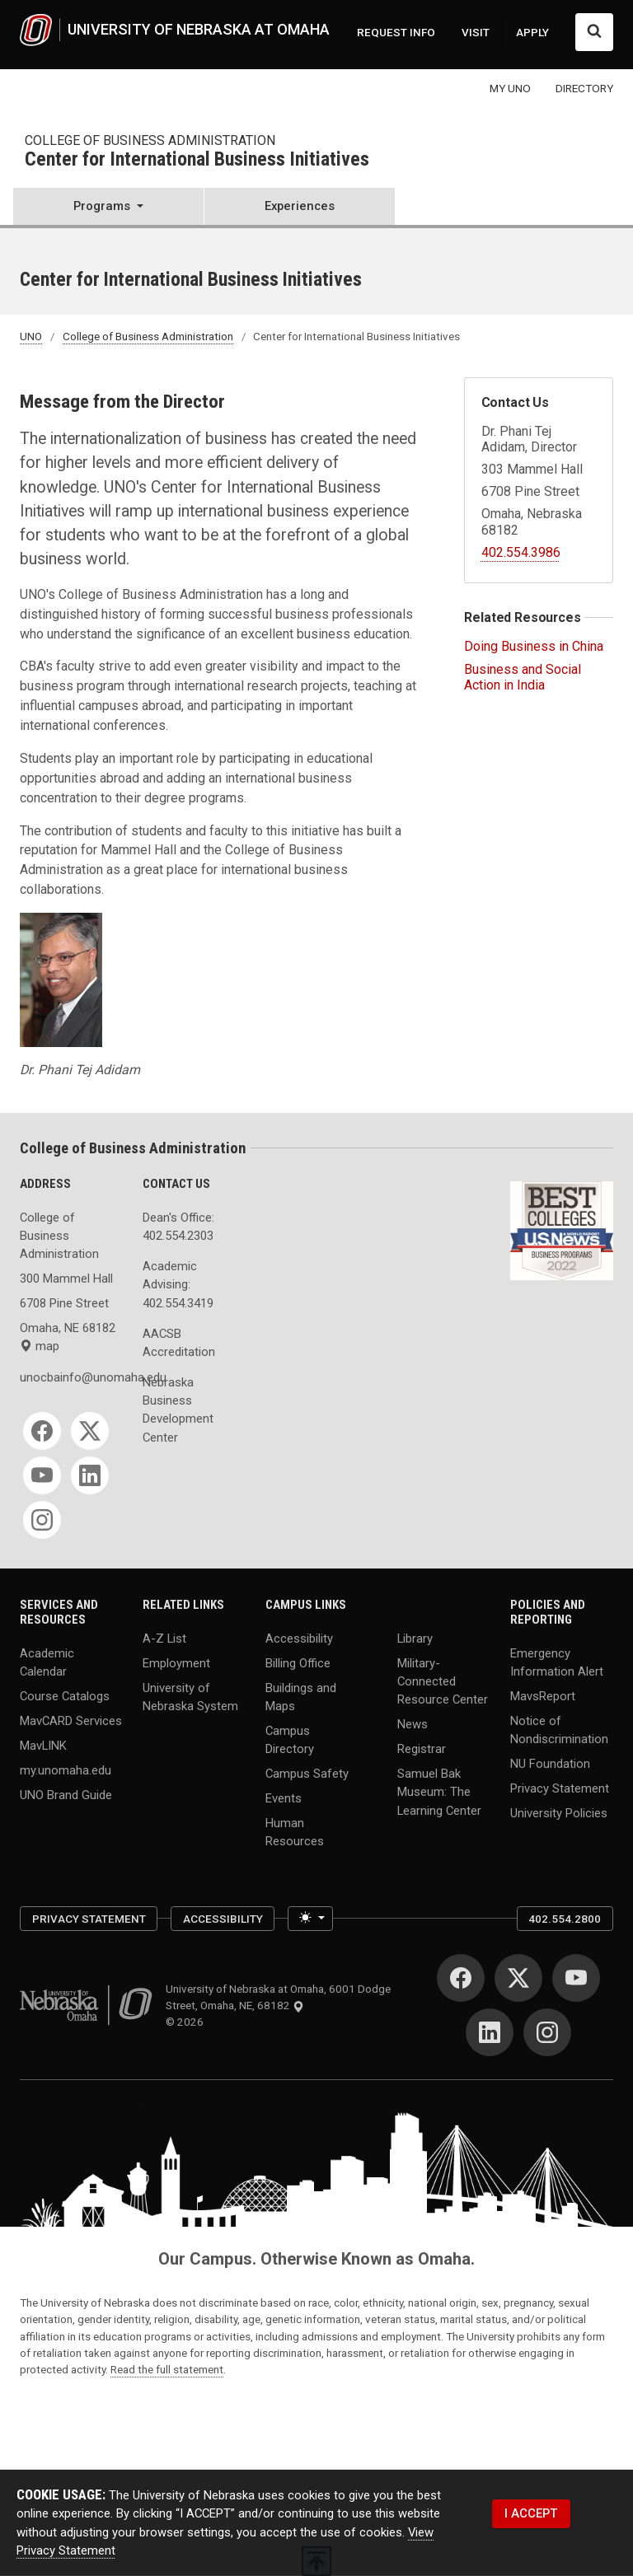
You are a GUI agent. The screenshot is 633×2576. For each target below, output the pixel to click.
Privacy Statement (559, 1787)
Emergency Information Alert (556, 1661)
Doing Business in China (533, 646)
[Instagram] (42, 1520)
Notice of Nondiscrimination (559, 1729)
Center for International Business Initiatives (197, 160)
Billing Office (298, 1663)
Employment (176, 1663)
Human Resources (294, 1831)
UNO (31, 336)
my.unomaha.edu (65, 1769)
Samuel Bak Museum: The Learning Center (439, 1791)
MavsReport (542, 1696)
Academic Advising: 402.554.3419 (178, 1284)
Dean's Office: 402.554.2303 (178, 1226)
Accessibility (299, 1638)
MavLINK (43, 1744)
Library (415, 1638)
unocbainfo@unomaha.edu (71, 1377)
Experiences (300, 206)
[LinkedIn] (90, 1475)
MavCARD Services (71, 1720)
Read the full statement (166, 2369)
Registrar (421, 1748)
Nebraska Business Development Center (178, 1410)
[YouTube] (42, 1475)
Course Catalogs (65, 1696)
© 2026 (187, 2021)
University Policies (558, 1812)
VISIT (476, 32)
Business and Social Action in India (522, 677)
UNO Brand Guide (66, 1794)
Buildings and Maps (300, 1696)
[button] (108, 208)
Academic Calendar (47, 1661)
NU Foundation (550, 1763)
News (412, 1724)
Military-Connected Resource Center (442, 1681)
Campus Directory (289, 1739)
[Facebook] (42, 1431)
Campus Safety (307, 1773)
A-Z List (164, 1638)
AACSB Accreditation (179, 1342)
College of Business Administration (150, 140)
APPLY (532, 32)
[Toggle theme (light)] (310, 1918)
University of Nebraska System (190, 1696)
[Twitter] (90, 1431)
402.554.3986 (520, 552)
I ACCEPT (530, 2513)
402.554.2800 (564, 1918)
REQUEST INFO (396, 32)
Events (283, 1798)
